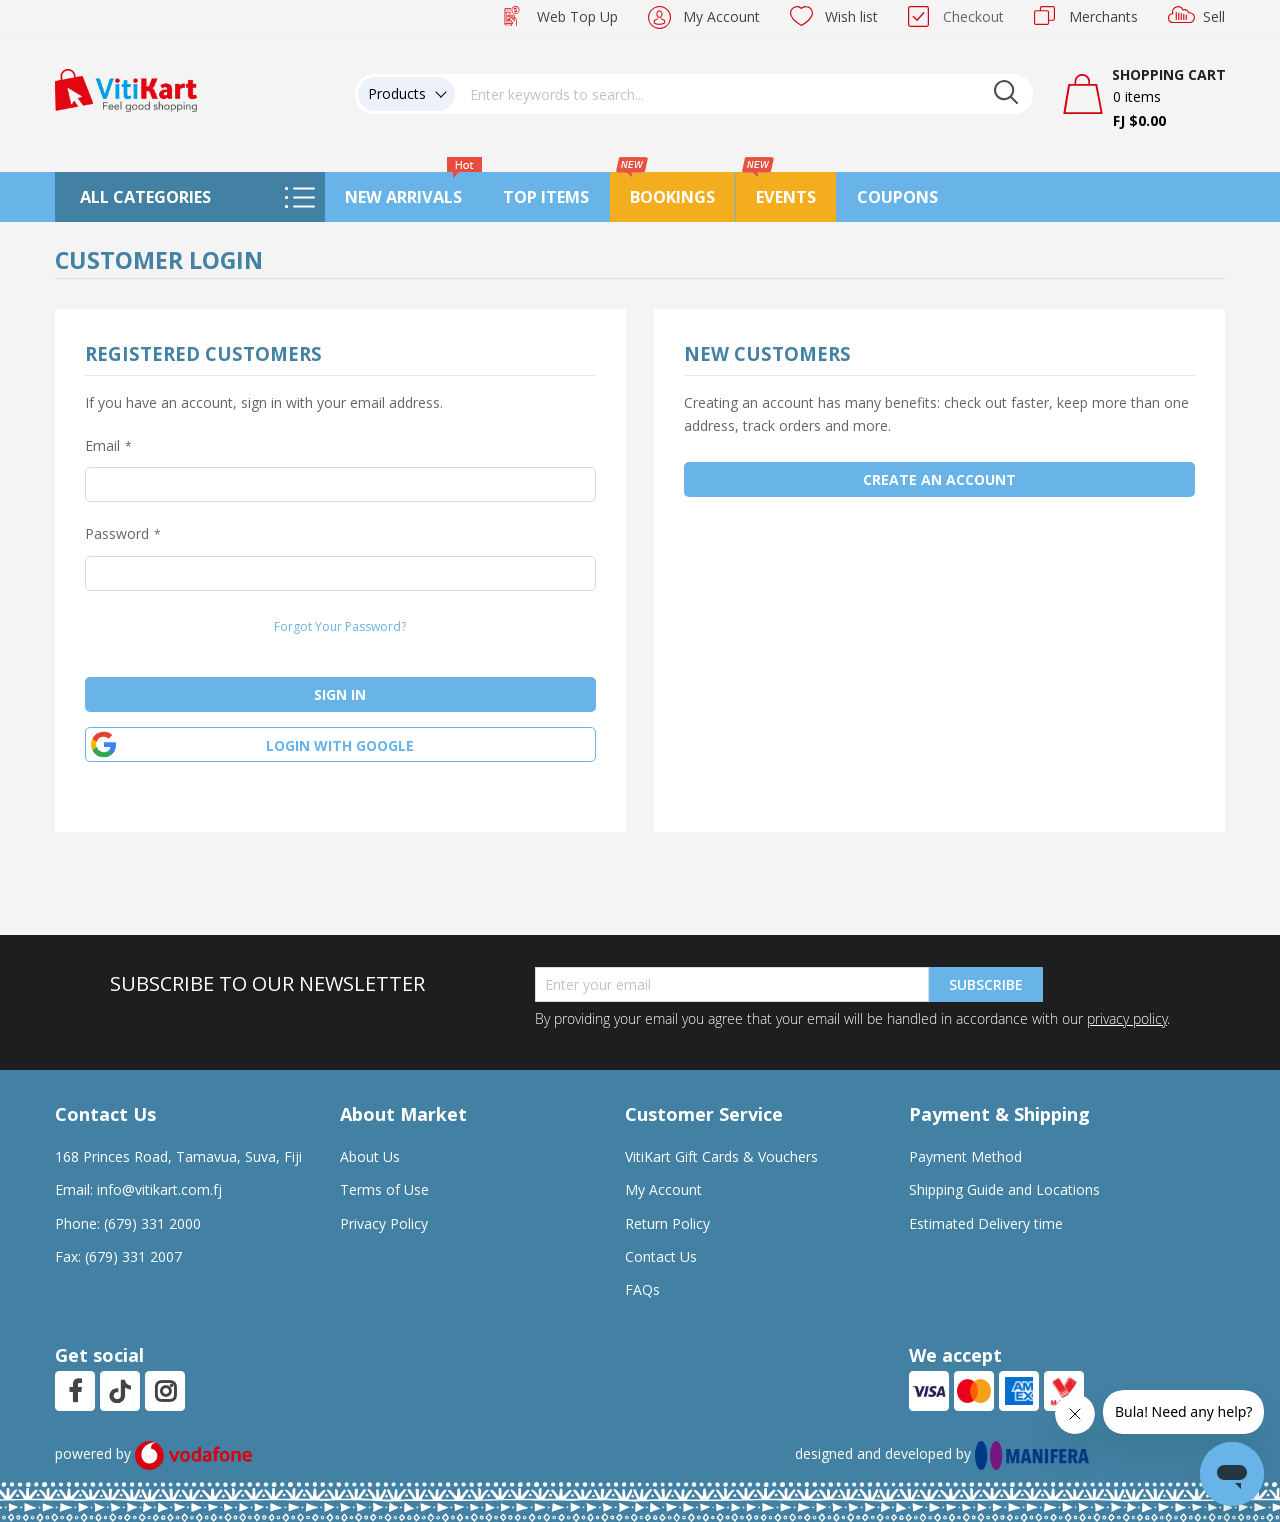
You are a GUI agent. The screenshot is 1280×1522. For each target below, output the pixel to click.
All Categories (145, 197)
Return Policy (667, 1223)
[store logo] (126, 88)
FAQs (642, 1289)
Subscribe (986, 984)
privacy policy (1127, 1018)
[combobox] (744, 94)
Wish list (851, 16)
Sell (1214, 16)
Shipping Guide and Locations (1004, 1189)
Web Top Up (577, 16)
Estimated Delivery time (986, 1223)
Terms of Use (384, 1189)
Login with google (340, 745)
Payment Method (965, 1156)
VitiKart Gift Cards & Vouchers (721, 1156)
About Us (370, 1156)
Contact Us (661, 1256)
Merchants (1103, 16)
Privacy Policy (384, 1223)
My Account (721, 16)
